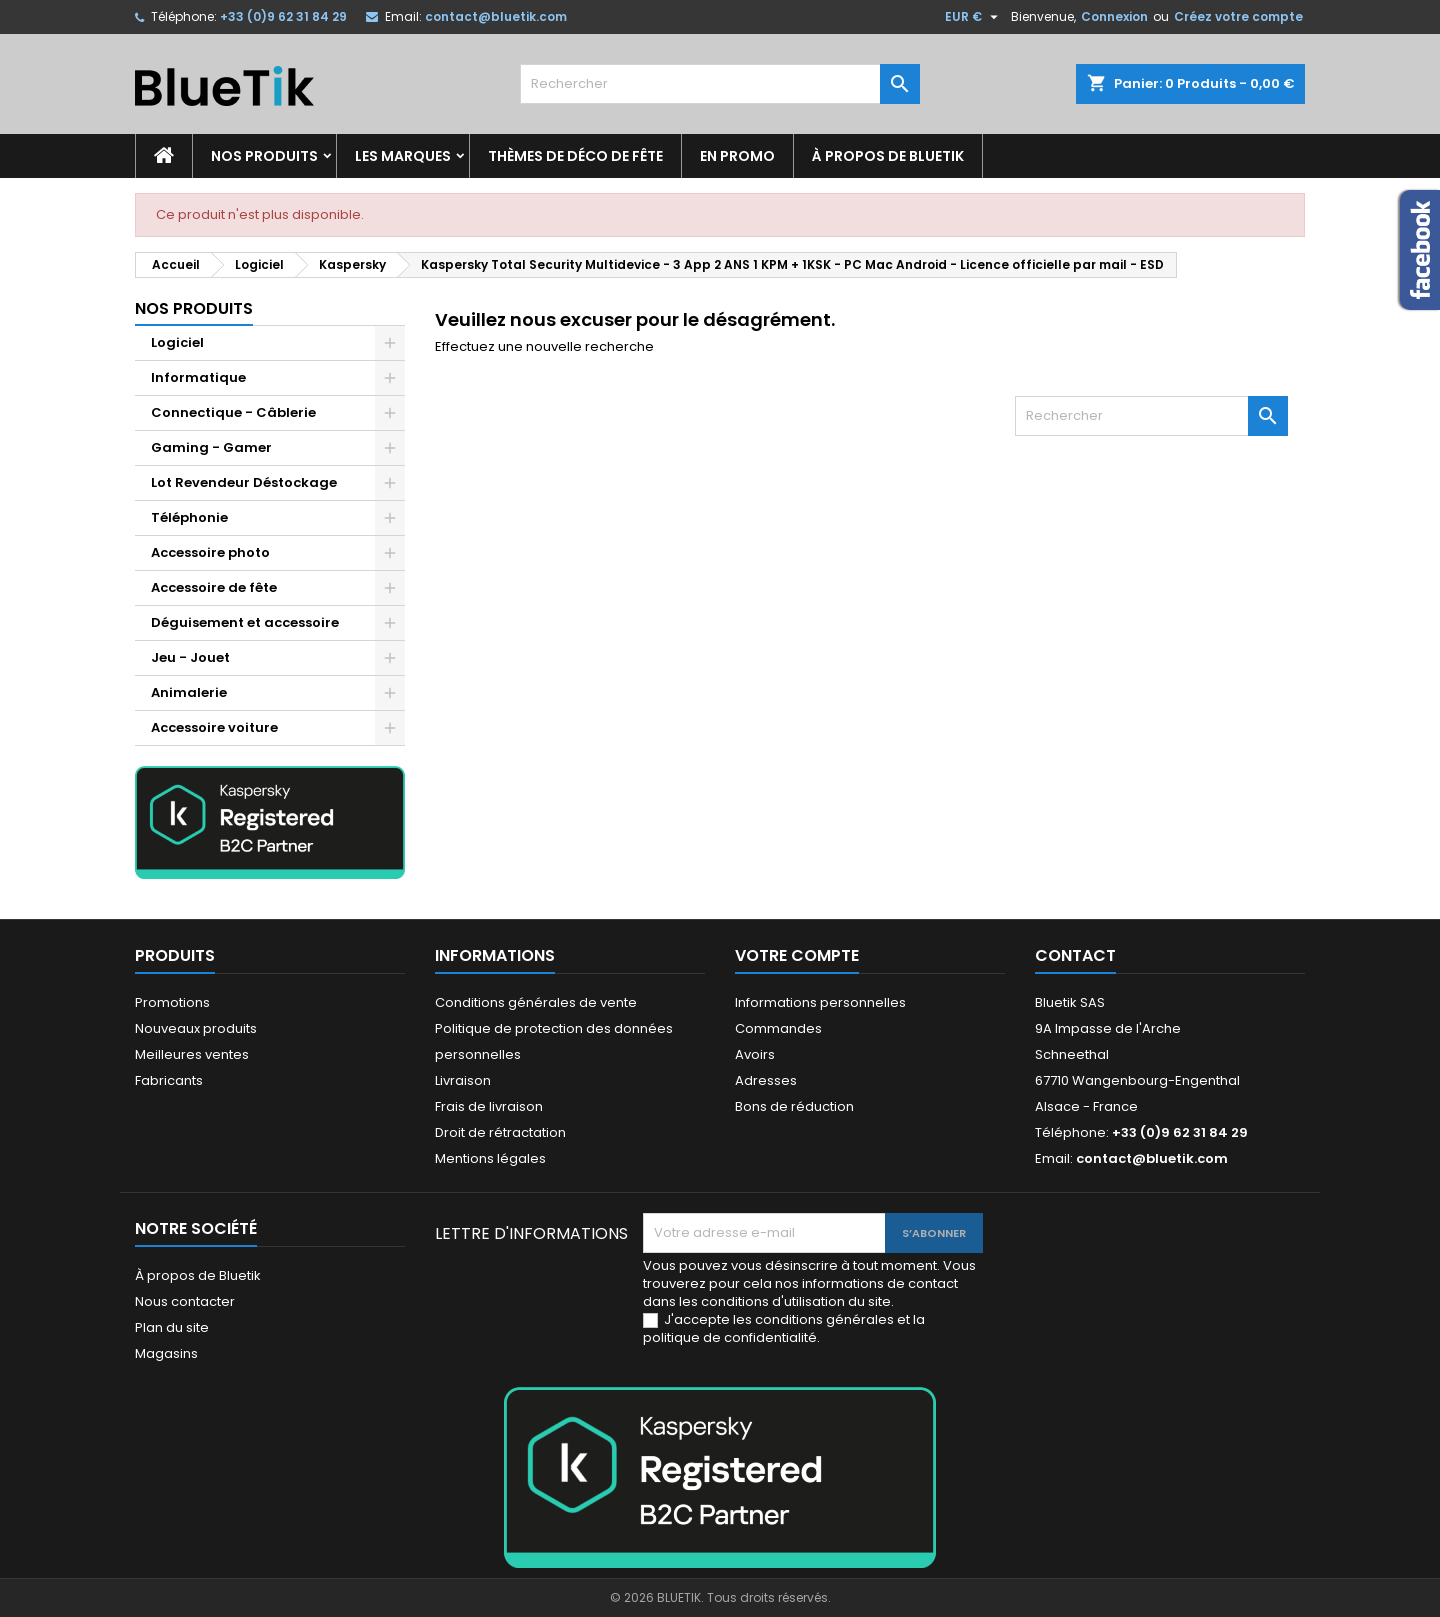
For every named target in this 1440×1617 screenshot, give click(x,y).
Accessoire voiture (214, 727)
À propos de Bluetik (888, 156)
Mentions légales (490, 1158)
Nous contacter (185, 1301)
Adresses (766, 1080)
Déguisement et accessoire (245, 622)
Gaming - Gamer (211, 447)
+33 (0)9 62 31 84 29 (283, 16)
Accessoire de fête (214, 587)
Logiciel (177, 342)
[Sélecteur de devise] (974, 17)
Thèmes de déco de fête (575, 156)
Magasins (166, 1353)
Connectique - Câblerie (233, 412)
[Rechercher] (720, 84)
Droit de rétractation (500, 1132)
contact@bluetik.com (496, 16)
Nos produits (264, 156)
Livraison (463, 1080)
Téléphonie (189, 517)
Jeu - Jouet (190, 657)
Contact (1075, 955)
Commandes (778, 1028)
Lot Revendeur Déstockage (244, 482)
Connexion (1114, 16)
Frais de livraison (489, 1106)
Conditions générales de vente (536, 1002)
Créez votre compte (1238, 16)
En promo (737, 156)
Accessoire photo (210, 552)
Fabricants (169, 1080)
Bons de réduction (794, 1106)
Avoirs (755, 1054)
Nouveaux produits (196, 1028)
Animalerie (189, 692)
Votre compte (797, 955)
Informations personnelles (820, 1002)
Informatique (198, 377)
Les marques (403, 156)
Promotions (172, 1002)
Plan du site (172, 1327)
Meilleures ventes (192, 1054)
